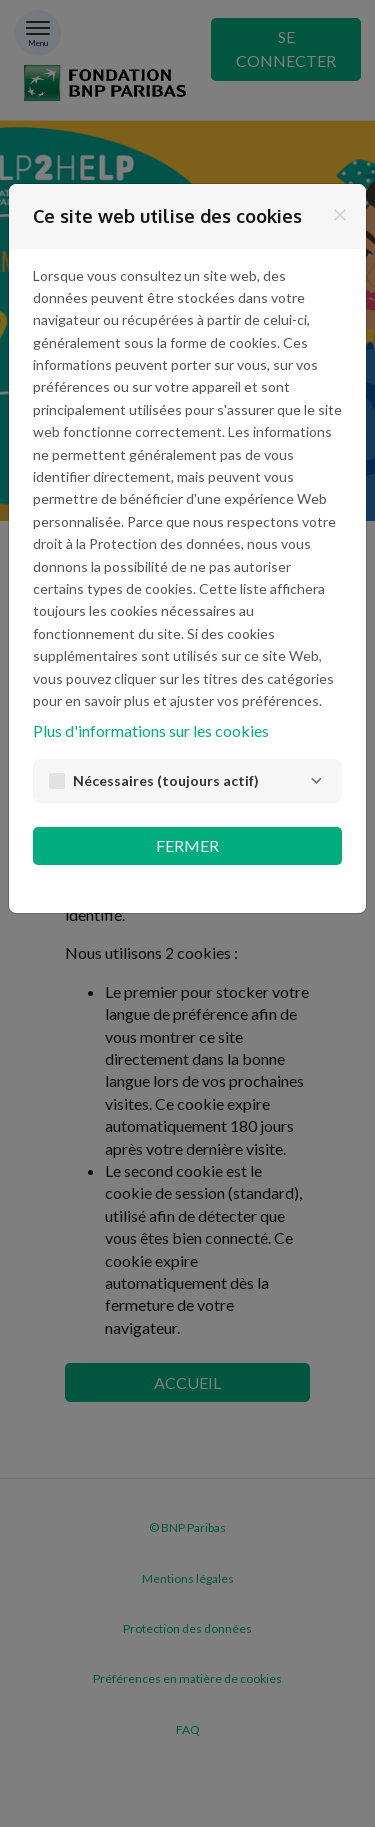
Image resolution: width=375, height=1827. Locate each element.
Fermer (187, 845)
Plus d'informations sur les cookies (151, 730)
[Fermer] (340, 215)
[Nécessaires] (316, 781)
